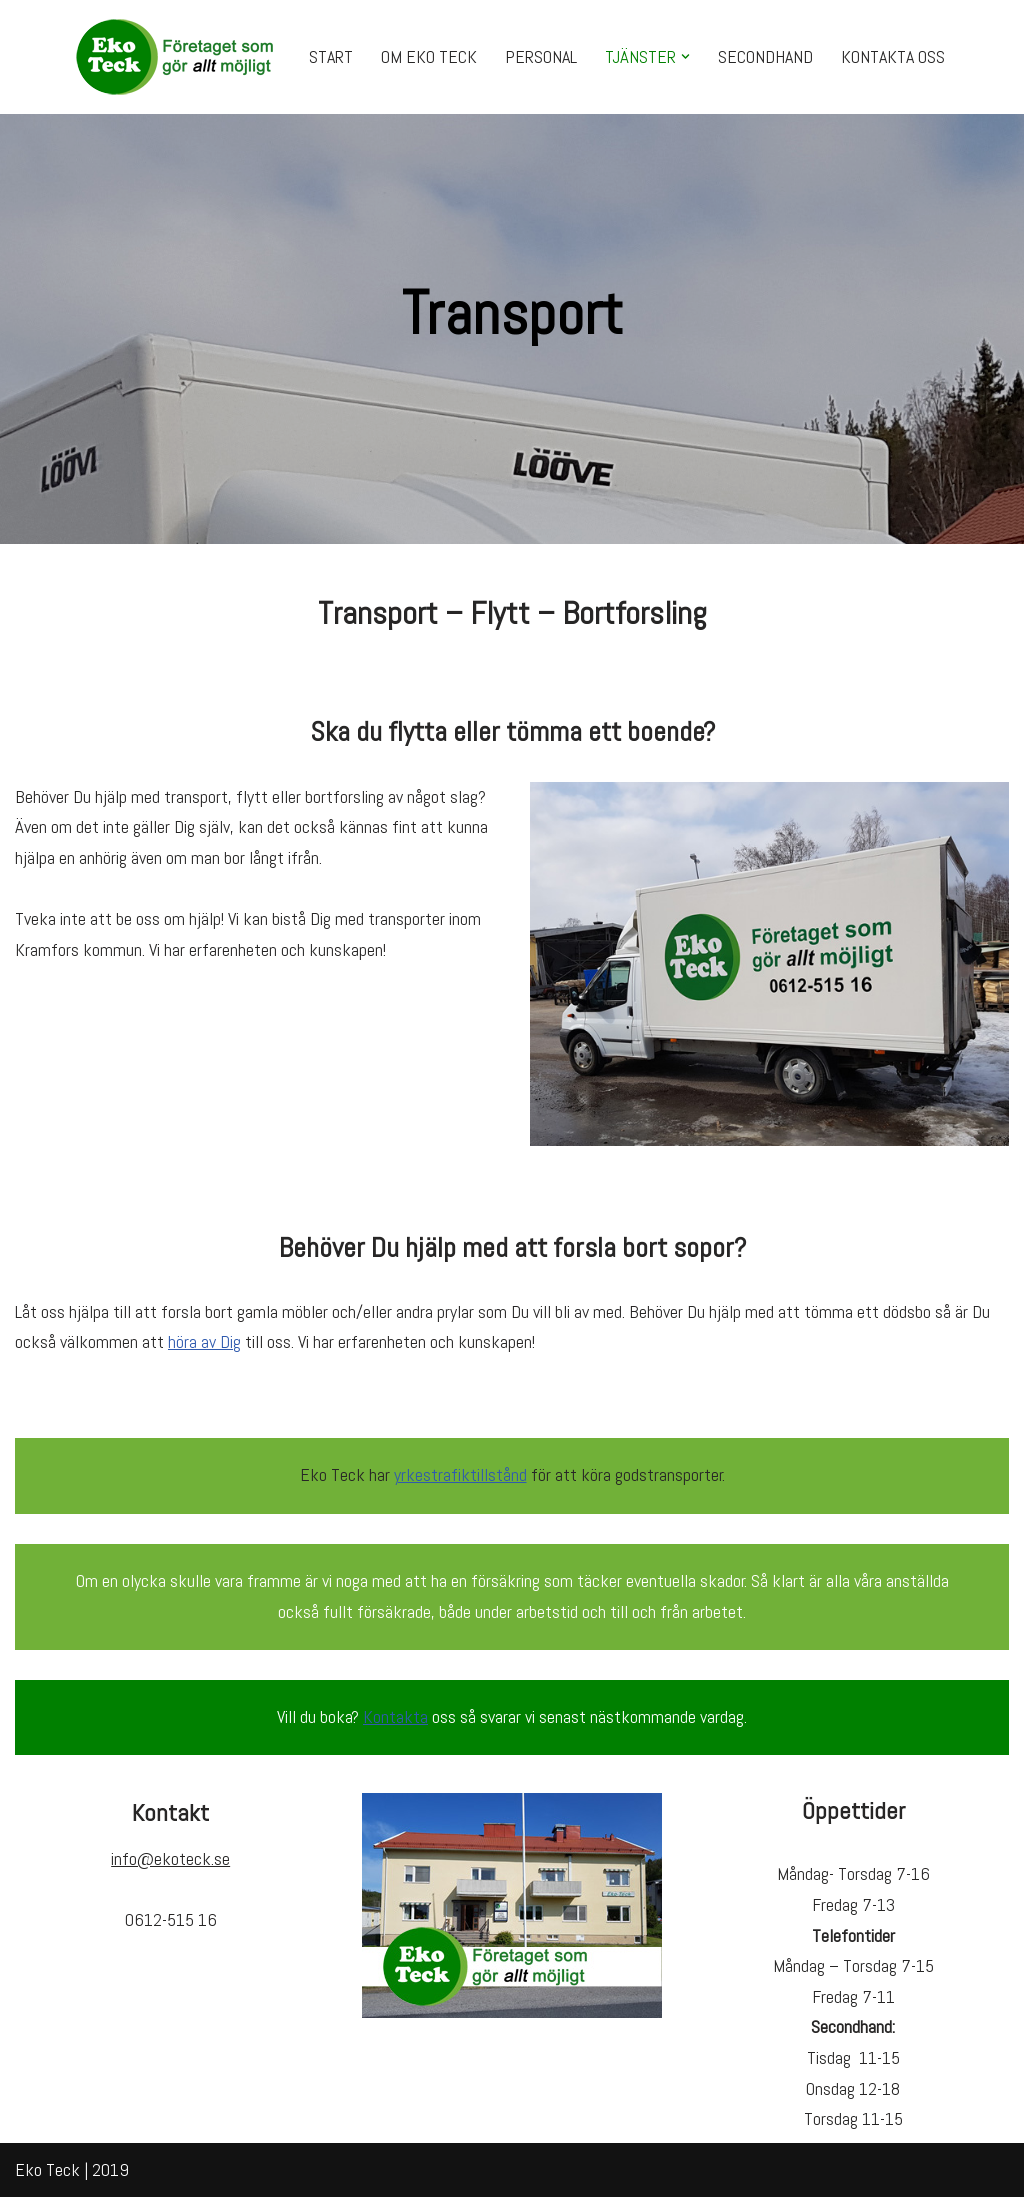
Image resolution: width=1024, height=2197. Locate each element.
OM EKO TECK (429, 56)
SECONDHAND (765, 56)
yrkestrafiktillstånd (460, 1474)
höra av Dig (204, 1341)
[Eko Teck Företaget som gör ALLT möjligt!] (175, 57)
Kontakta (395, 1716)
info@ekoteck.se (170, 1858)
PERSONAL (541, 56)
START (331, 56)
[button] (685, 56)
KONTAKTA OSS (893, 56)
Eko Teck (47, 2169)
